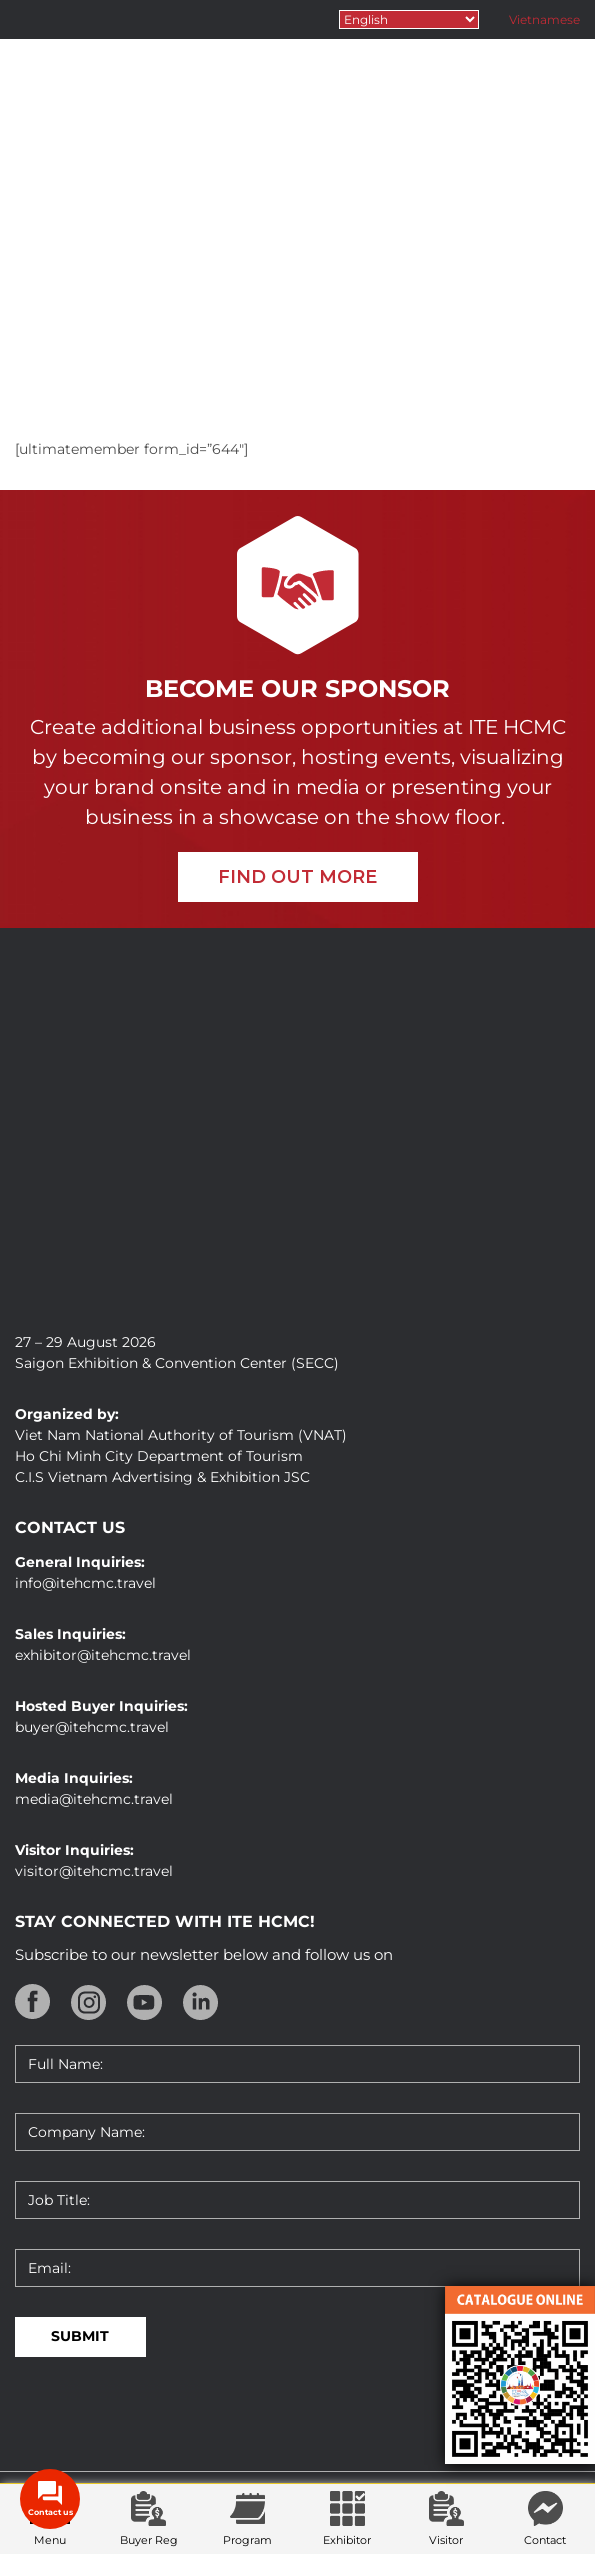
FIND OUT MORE (297, 877)
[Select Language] (409, 19)
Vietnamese (544, 19)
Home (253, 350)
